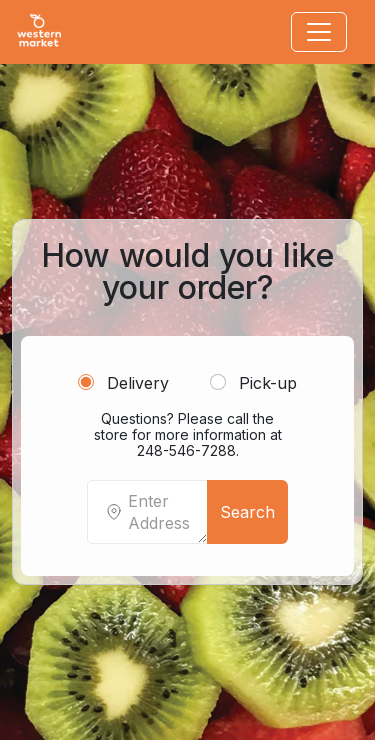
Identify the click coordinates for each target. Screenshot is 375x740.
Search (247, 512)
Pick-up (253, 383)
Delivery (123, 383)
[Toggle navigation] (319, 32)
